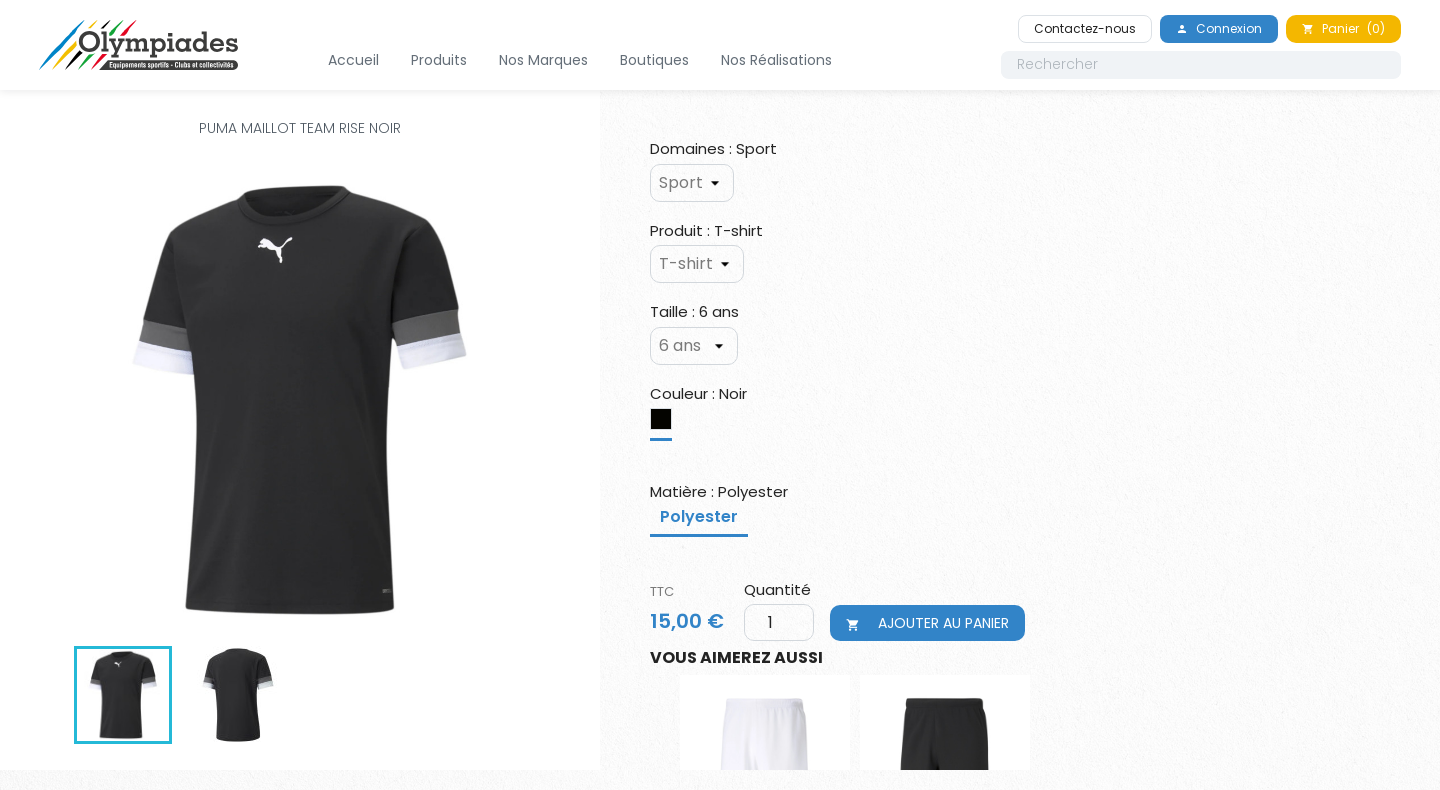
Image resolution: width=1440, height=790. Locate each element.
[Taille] (694, 346)
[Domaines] (692, 183)
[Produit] (697, 264)
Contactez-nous (1085, 28)
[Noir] (665, 423)
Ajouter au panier (927, 623)
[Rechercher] (1201, 65)
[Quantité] (773, 622)
